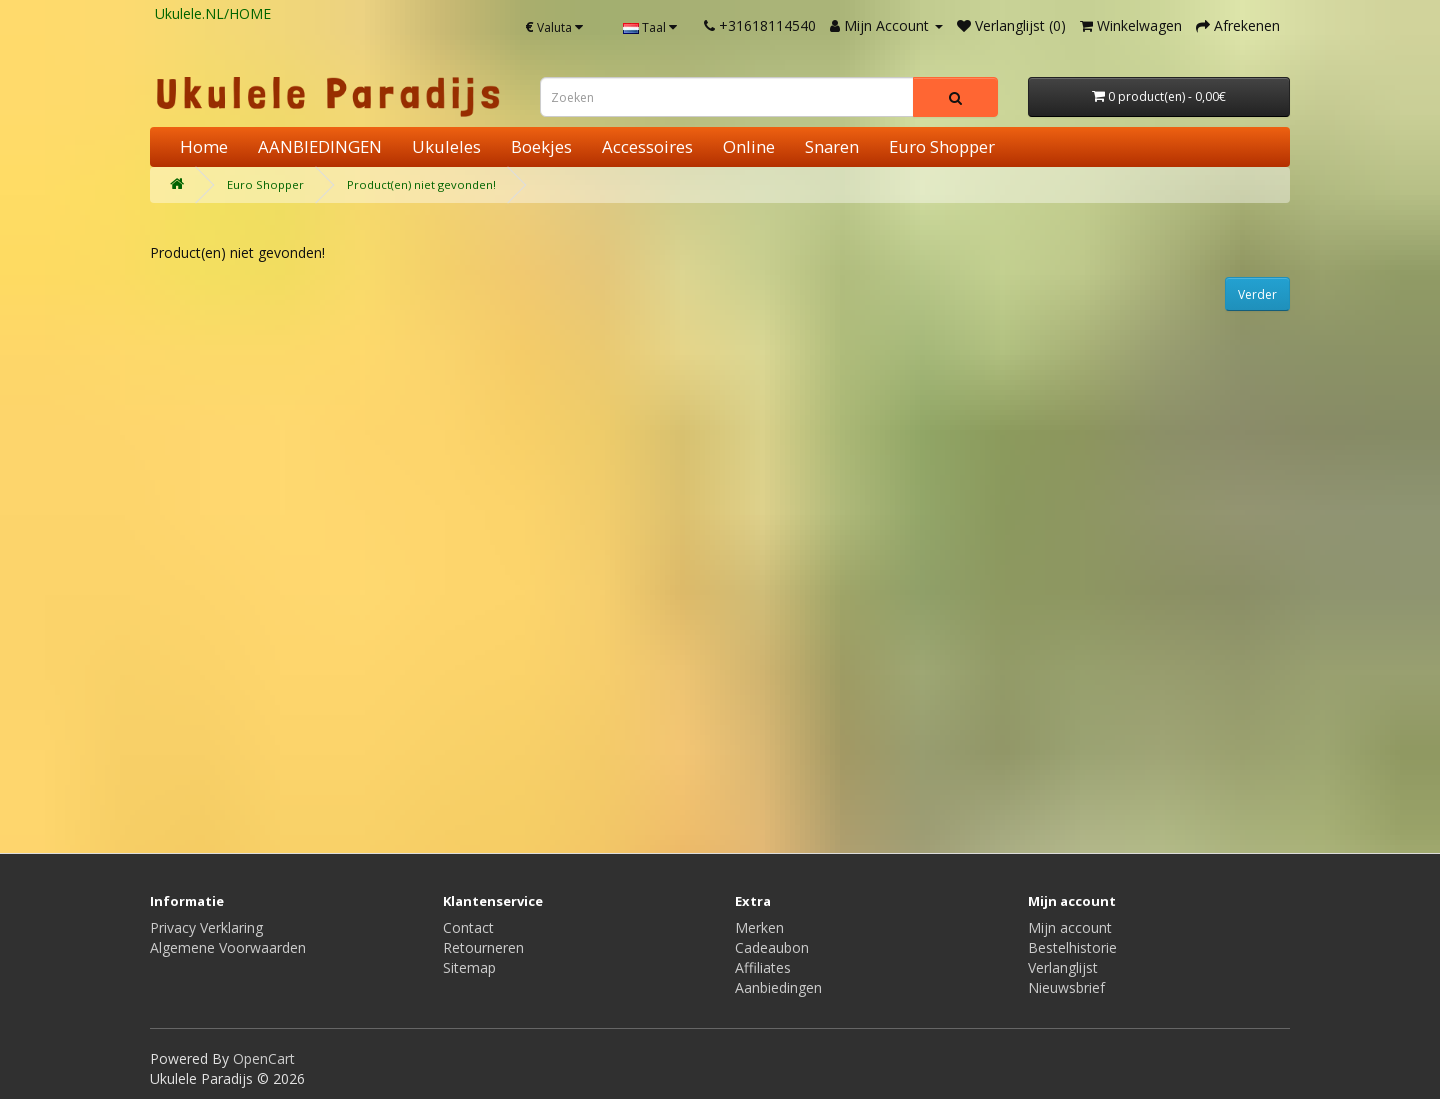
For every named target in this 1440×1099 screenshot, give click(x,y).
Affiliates (763, 967)
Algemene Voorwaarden (228, 947)
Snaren (832, 146)
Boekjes (541, 146)
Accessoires (647, 146)
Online (749, 146)
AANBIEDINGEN (320, 146)
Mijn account (1070, 927)
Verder (1257, 294)
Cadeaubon (772, 947)
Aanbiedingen (778, 987)
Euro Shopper (942, 146)
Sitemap (469, 967)
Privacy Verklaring (206, 927)
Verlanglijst (1063, 967)
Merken (759, 927)
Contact (468, 927)
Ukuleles (446, 146)
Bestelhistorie (1072, 947)
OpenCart (264, 1058)
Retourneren (483, 947)
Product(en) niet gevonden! (421, 184)
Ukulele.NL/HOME (213, 13)
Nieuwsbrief (1066, 987)
